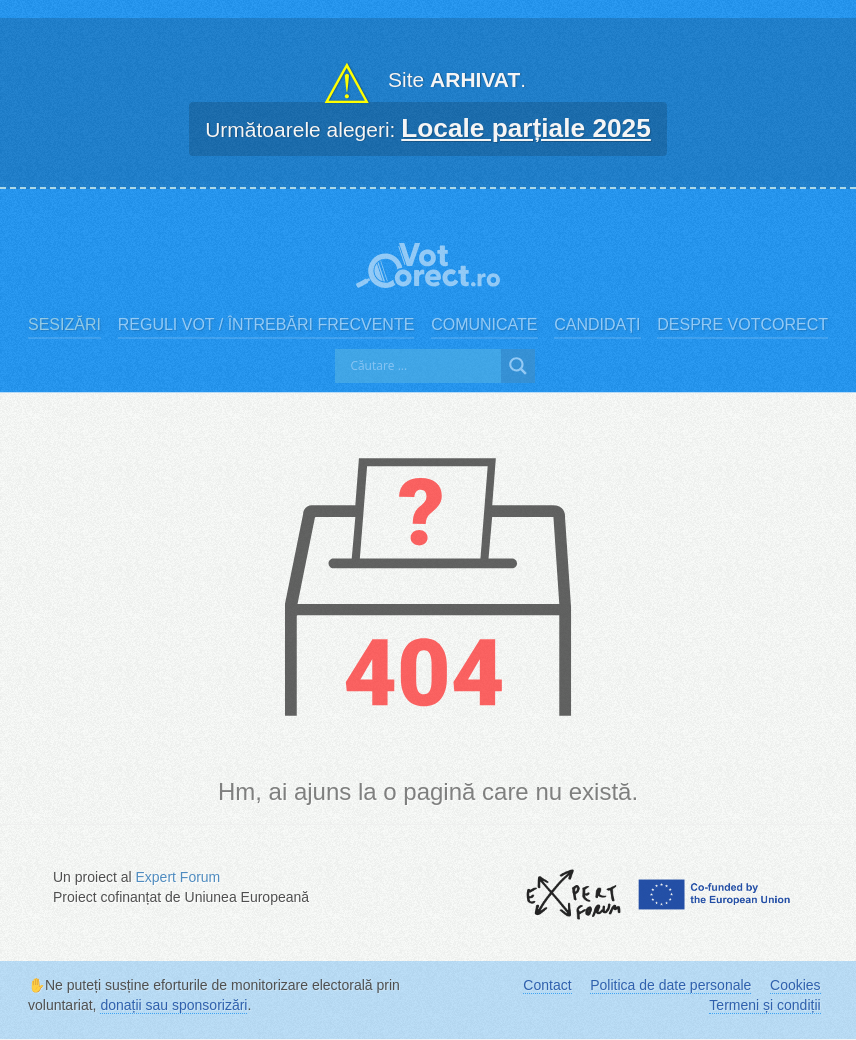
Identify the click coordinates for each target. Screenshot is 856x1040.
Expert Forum (177, 877)
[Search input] (423, 366)
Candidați (597, 324)
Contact (547, 985)
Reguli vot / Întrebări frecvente (266, 324)
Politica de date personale (670, 985)
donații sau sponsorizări (173, 1005)
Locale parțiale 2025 (526, 128)
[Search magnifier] (518, 366)
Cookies (795, 985)
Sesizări (64, 324)
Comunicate (484, 324)
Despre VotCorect (742, 324)
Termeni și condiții (764, 1005)
